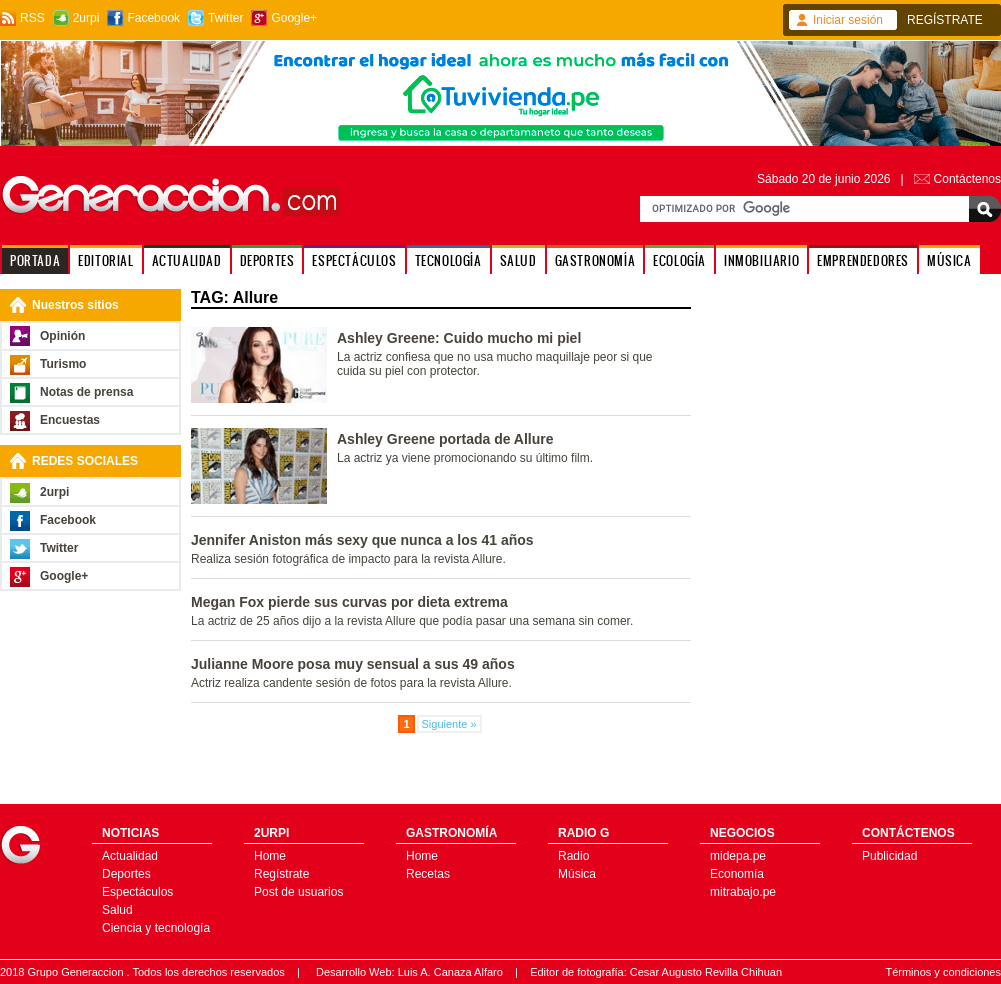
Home (270, 856)
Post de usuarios (298, 892)
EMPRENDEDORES (863, 260)
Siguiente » (449, 724)
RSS (32, 18)
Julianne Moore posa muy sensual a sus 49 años (353, 664)
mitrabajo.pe (743, 892)
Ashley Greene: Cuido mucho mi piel (459, 338)
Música (577, 874)
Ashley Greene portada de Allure (445, 439)
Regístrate (281, 874)
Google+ (294, 18)
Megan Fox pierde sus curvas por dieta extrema (349, 602)
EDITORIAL (105, 260)
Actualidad (130, 856)
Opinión (62, 336)
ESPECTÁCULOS (354, 260)
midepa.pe (738, 856)
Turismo (63, 364)
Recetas (428, 874)
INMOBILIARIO (761, 260)
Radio (573, 856)
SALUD (518, 260)
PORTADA (35, 260)
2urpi (86, 18)
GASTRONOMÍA (595, 260)
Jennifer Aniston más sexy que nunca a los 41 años (362, 540)
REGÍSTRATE (945, 20)
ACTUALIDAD (187, 260)
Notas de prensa (86, 392)
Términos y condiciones (943, 972)
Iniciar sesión (848, 20)
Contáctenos (967, 179)
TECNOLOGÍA (448, 260)
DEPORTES (267, 260)
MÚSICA (949, 260)
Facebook (153, 18)
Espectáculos (137, 892)
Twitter (225, 18)
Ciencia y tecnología (156, 928)
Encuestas (70, 420)
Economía (737, 874)
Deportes (126, 874)
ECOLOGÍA (679, 260)
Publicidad (889, 856)
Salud (117, 910)
